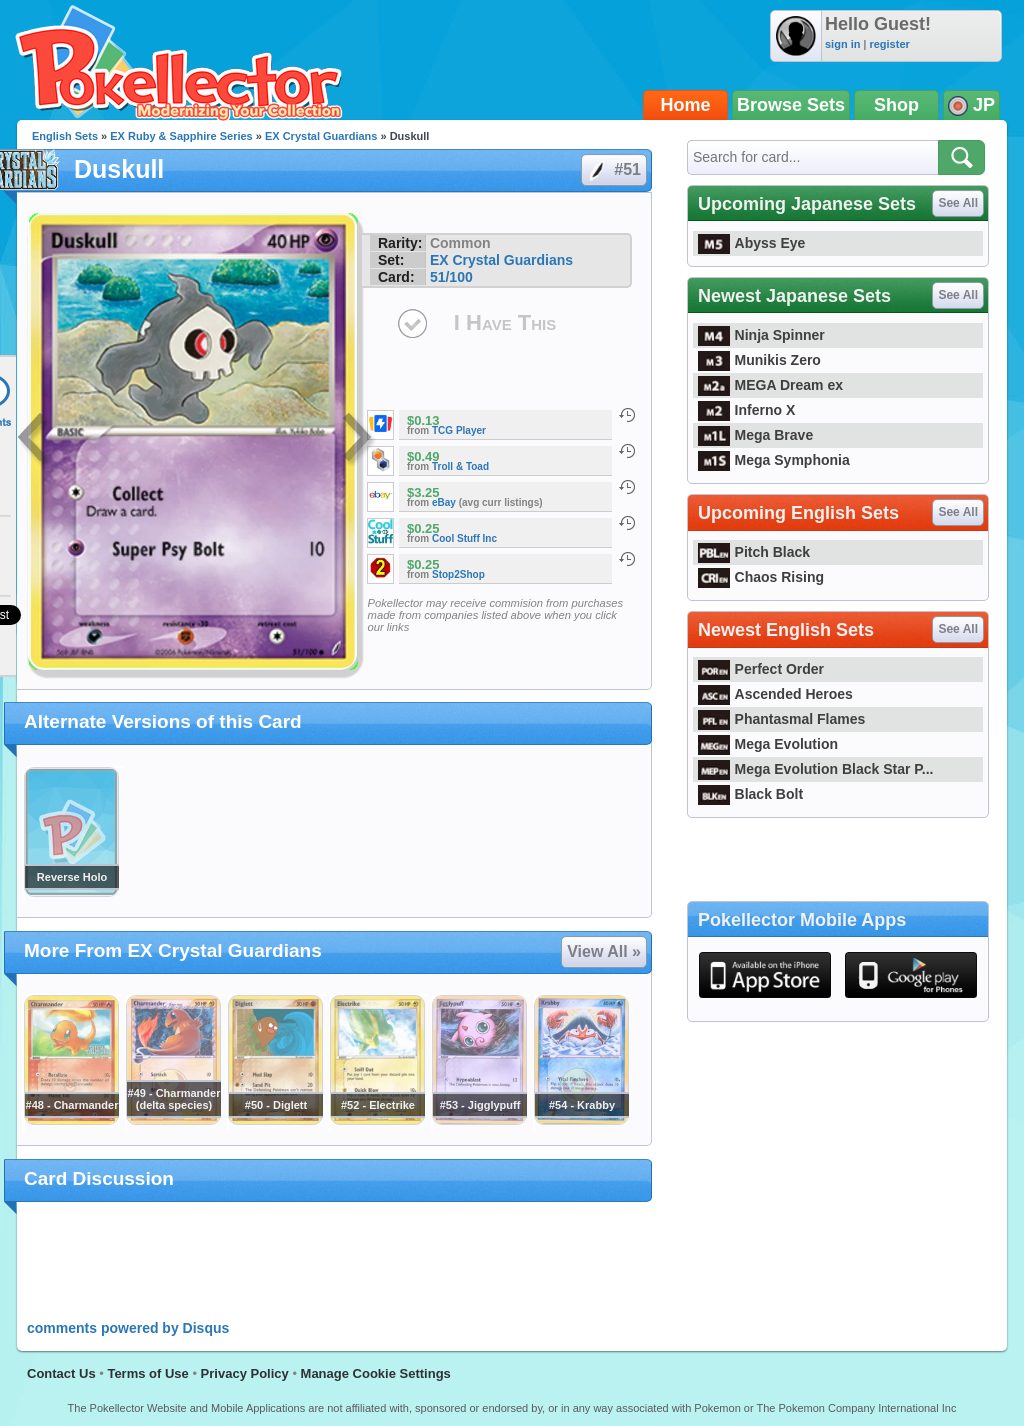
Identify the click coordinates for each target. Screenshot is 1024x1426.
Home (686, 105)
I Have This (505, 322)
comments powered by (128, 1328)
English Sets (65, 136)
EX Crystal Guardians (321, 136)
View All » (604, 951)
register (889, 44)
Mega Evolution (768, 744)
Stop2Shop (458, 574)
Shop (896, 105)
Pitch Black (754, 552)
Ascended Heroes (775, 694)
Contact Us (61, 1373)
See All (958, 203)
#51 (613, 170)
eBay (444, 502)
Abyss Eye (751, 243)
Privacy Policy (245, 1373)
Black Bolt (750, 794)
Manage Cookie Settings (376, 1373)
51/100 (451, 277)
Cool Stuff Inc (464, 538)
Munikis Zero (759, 360)
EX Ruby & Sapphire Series (181, 136)
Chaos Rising (761, 577)
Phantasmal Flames (781, 719)
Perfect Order (761, 669)
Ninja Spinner (761, 335)
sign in (842, 44)
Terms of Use (147, 1373)
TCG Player (459, 430)
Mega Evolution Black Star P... (816, 769)
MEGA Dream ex (770, 385)
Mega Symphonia (774, 460)
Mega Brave (755, 435)
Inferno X (746, 410)
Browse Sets (791, 105)
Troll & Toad (460, 466)
